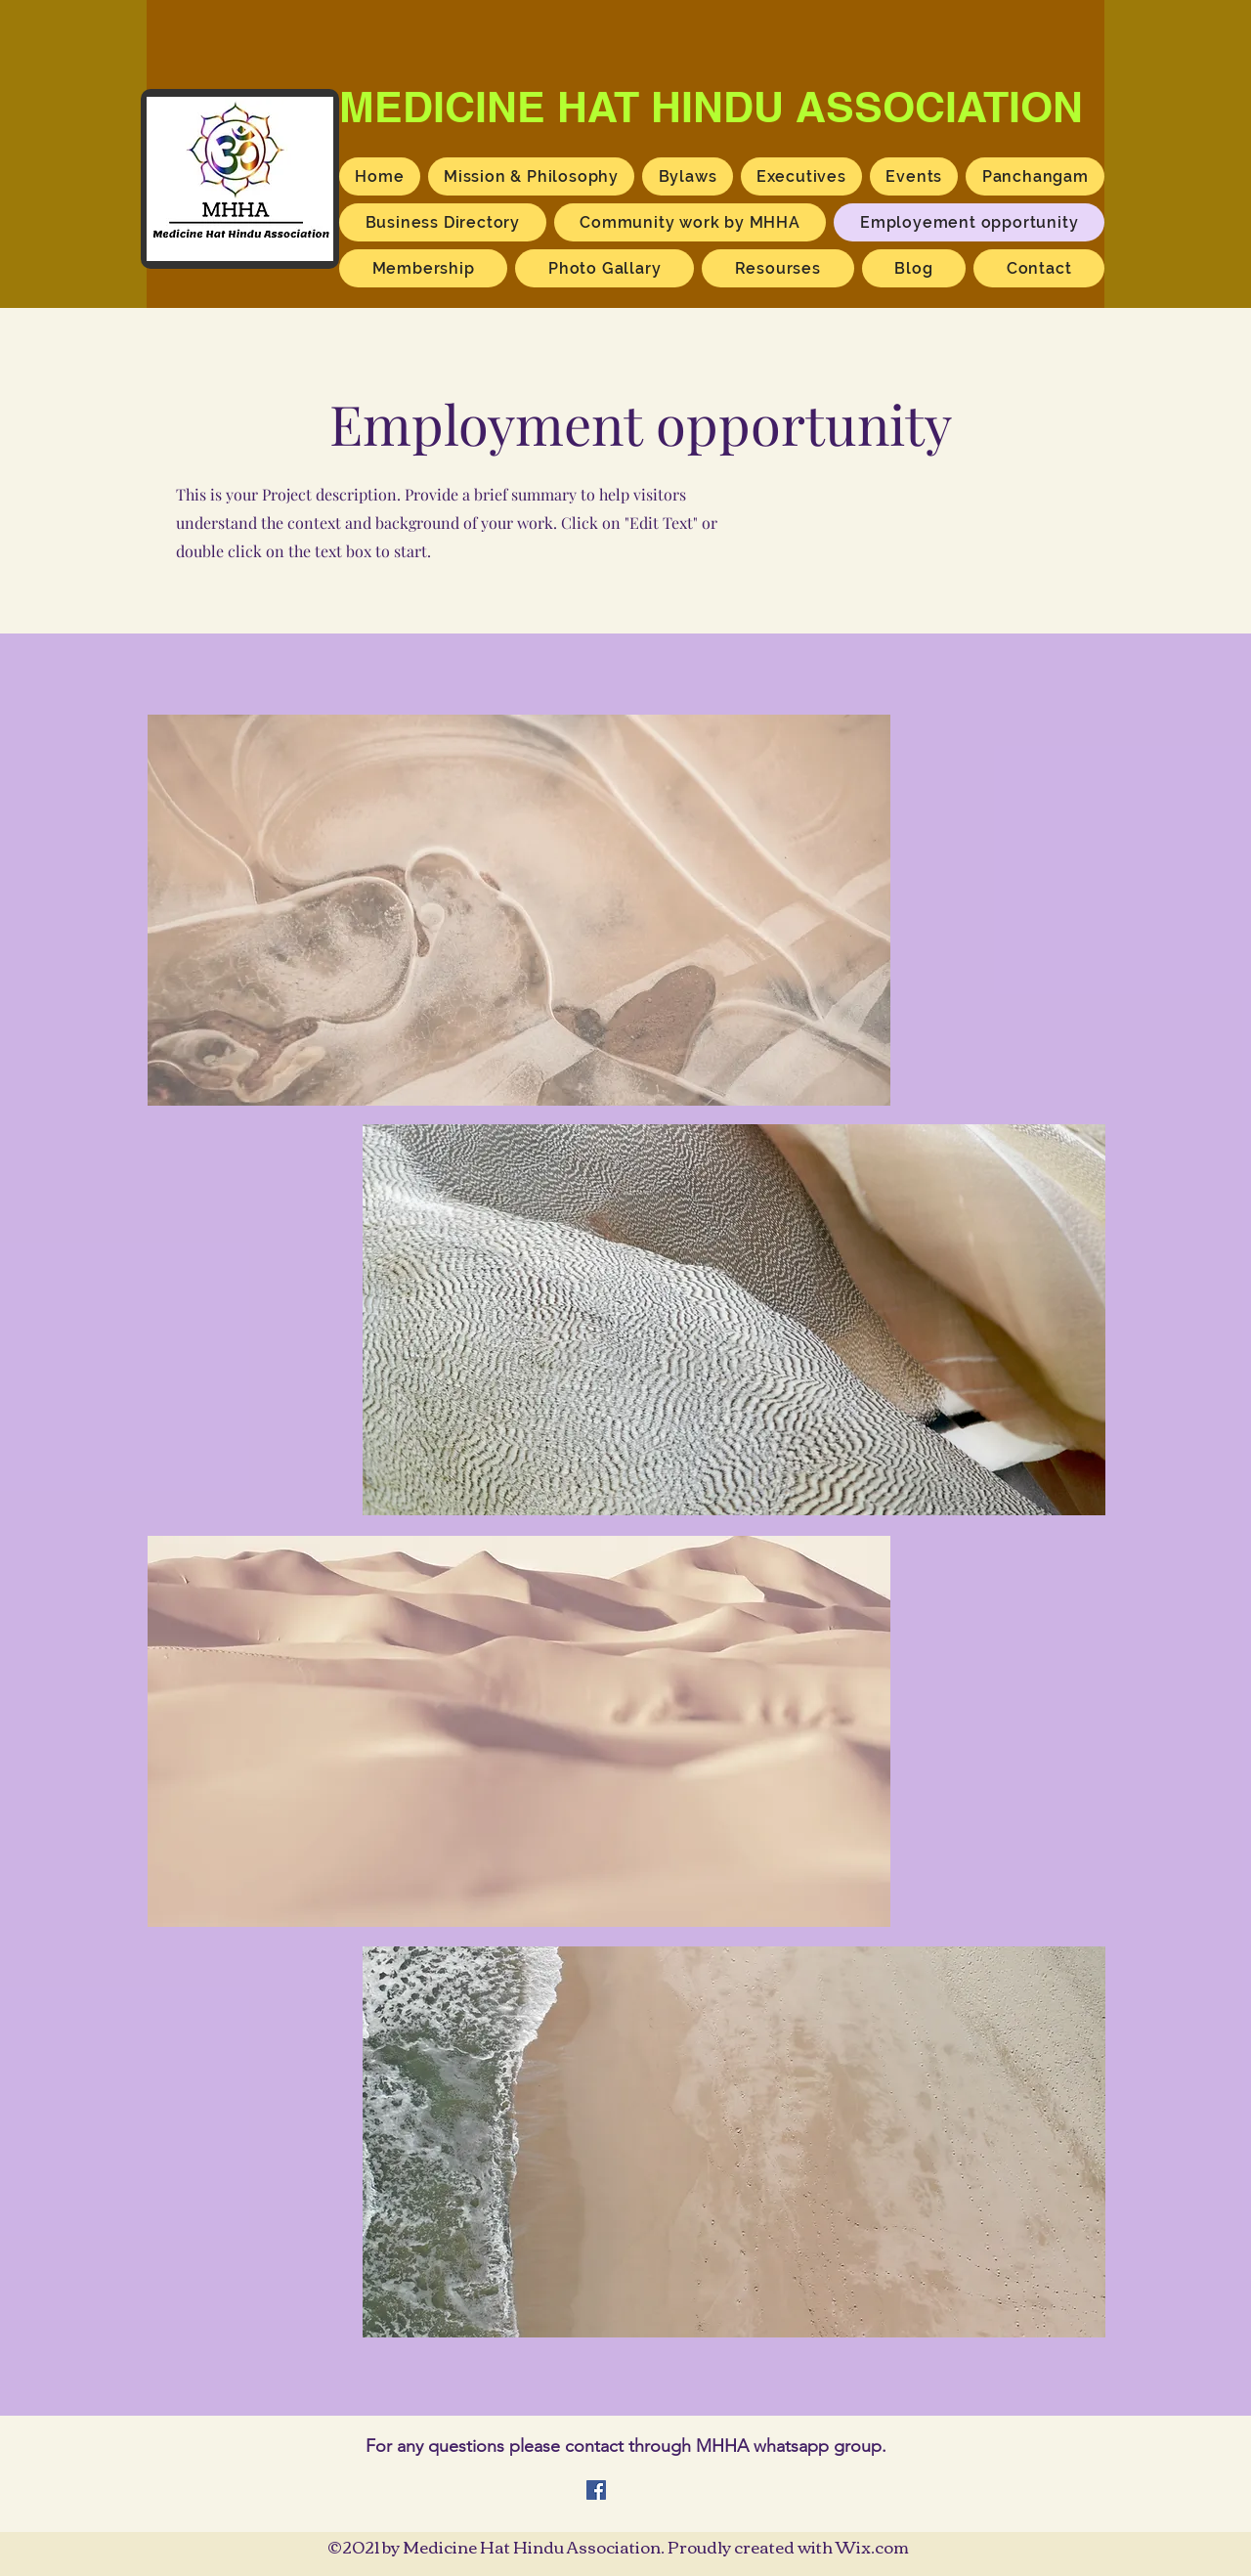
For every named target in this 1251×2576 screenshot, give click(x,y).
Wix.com (872, 2546)
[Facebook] (596, 2490)
